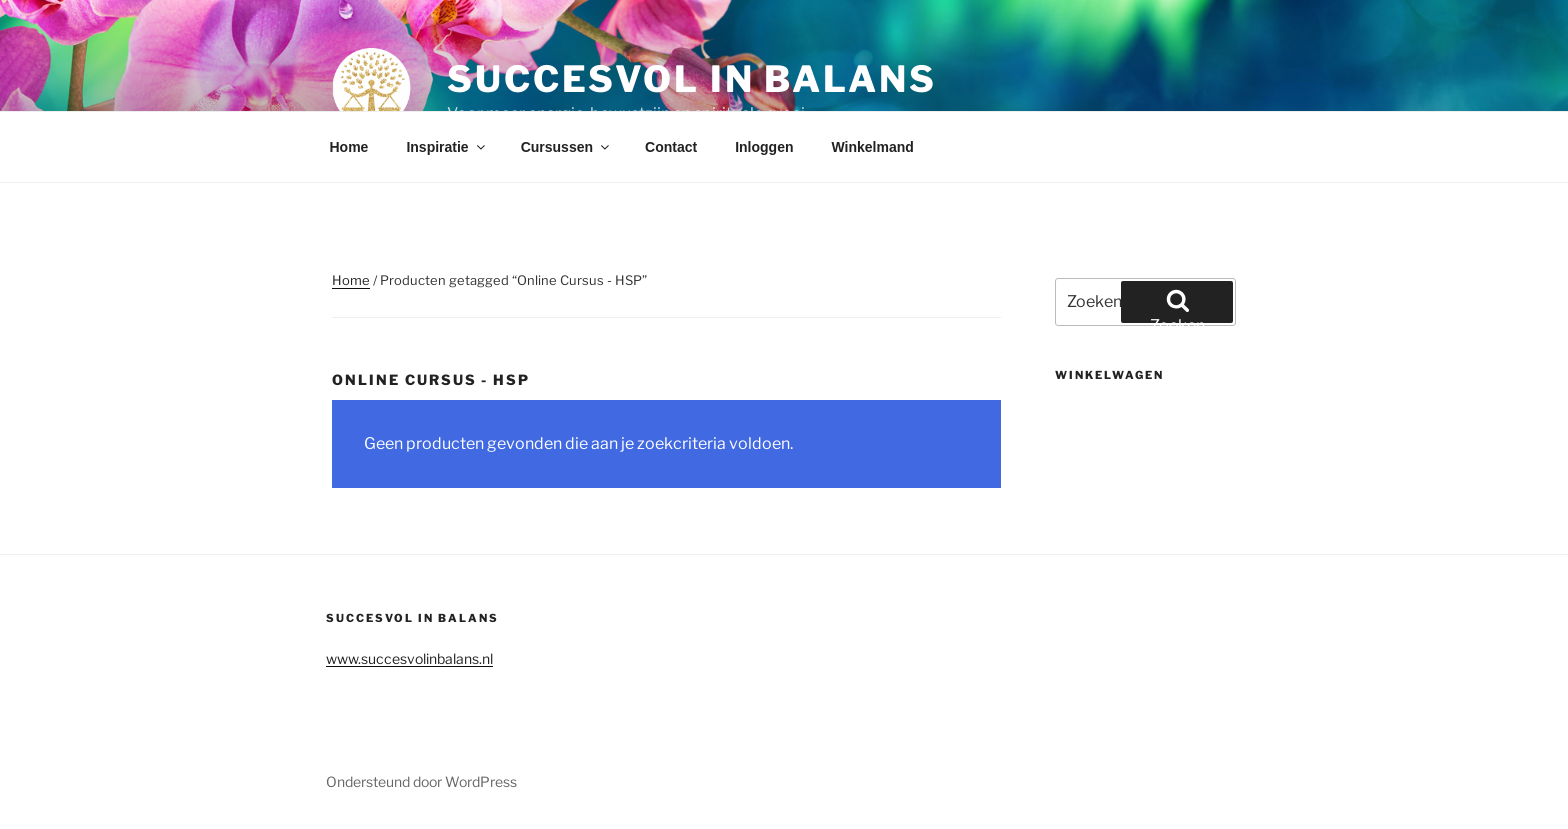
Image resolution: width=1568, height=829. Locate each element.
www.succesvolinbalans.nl (409, 658)
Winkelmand (872, 147)
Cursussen (566, 147)
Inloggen (764, 147)
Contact (671, 147)
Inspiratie (446, 147)
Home (349, 147)
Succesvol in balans (692, 79)
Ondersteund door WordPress (421, 781)
